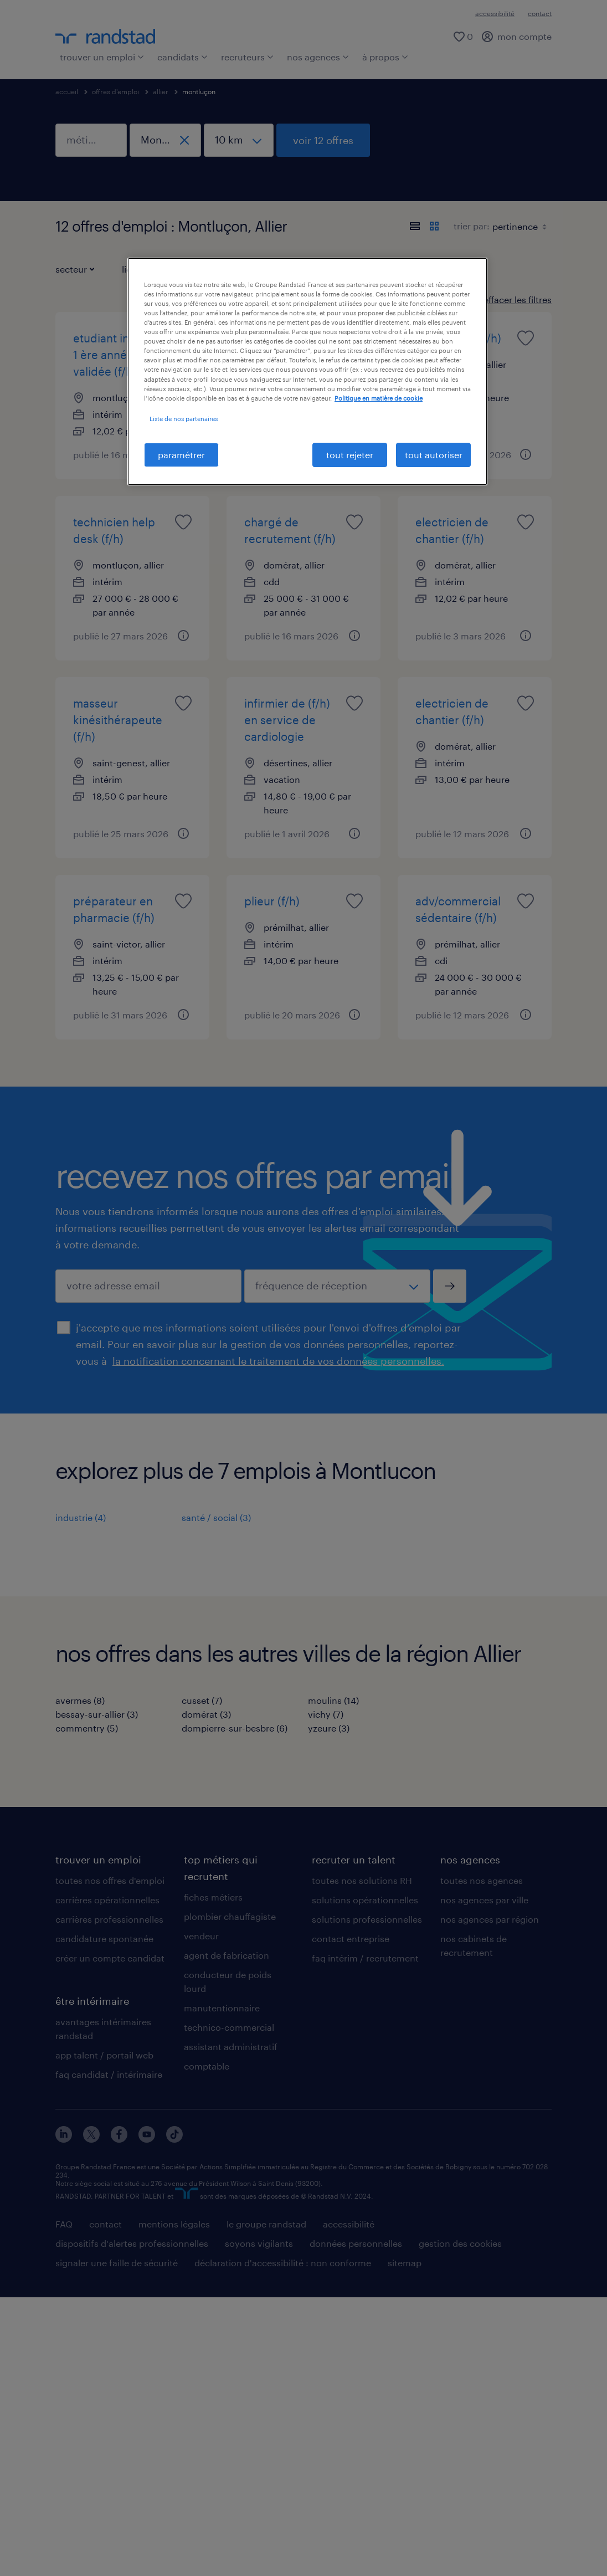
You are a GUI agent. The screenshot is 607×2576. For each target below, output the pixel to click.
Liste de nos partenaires (184, 418)
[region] (307, 371)
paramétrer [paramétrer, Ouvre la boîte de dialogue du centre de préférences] (181, 454)
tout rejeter (349, 454)
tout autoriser (433, 454)
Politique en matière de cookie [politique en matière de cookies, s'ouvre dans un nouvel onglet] (379, 398)
